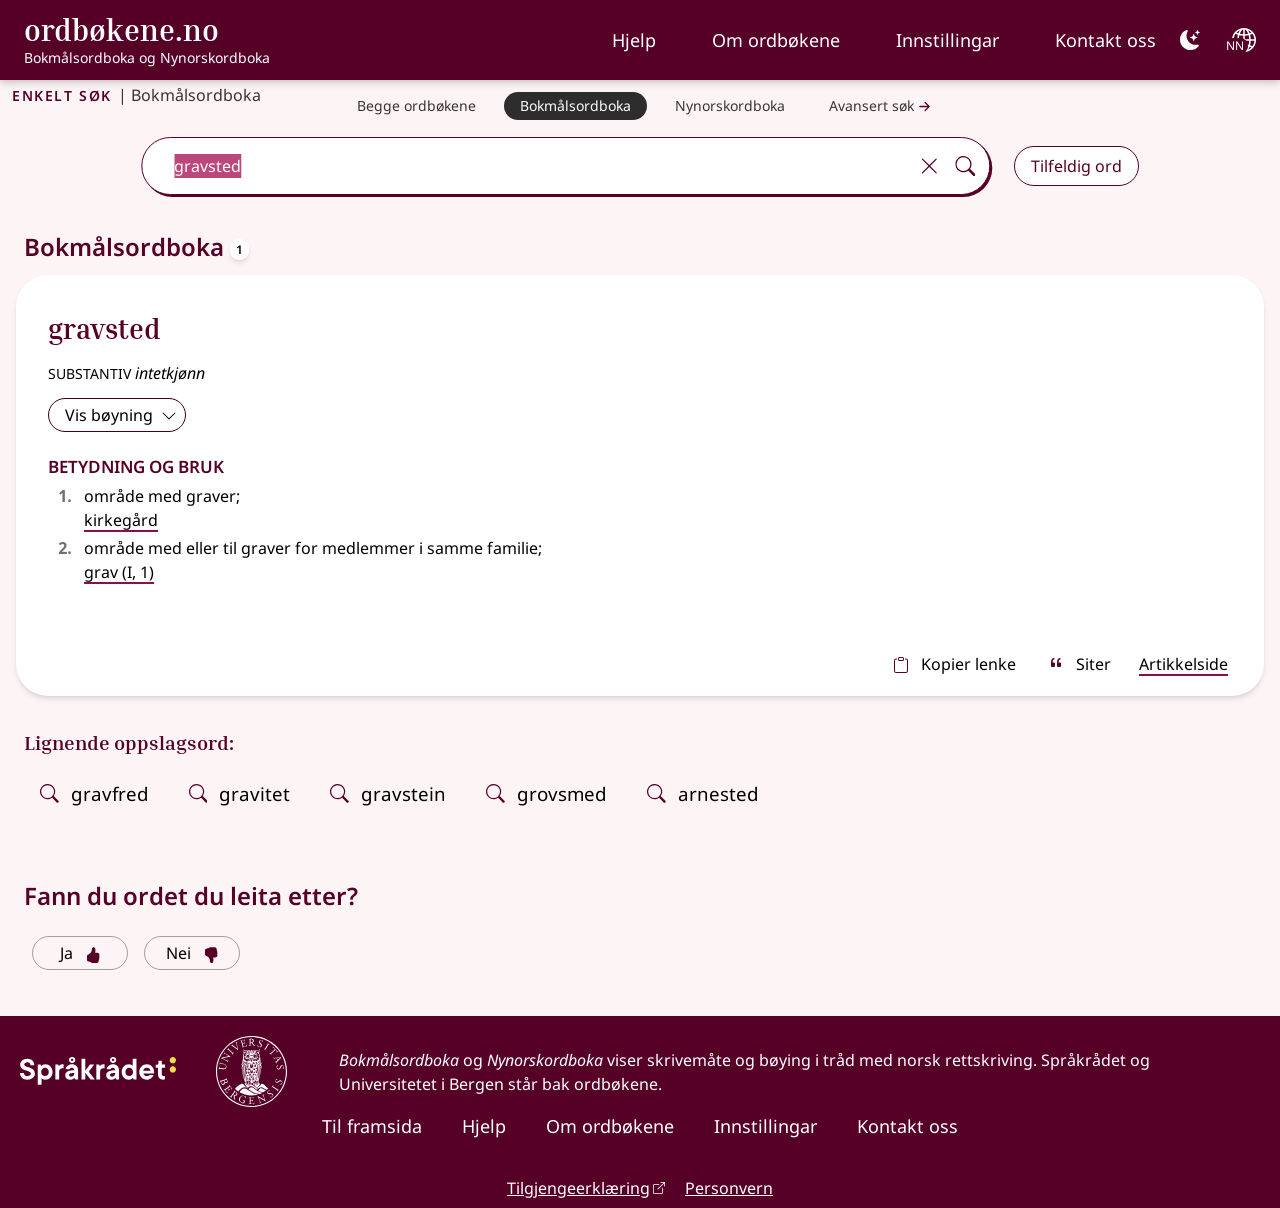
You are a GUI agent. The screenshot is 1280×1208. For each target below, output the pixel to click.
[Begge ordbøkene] (416, 106)
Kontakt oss (1105, 40)
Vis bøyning (121, 415)
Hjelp (634, 40)
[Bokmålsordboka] (575, 106)
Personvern (729, 1188)
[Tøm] (929, 166)
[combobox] (526, 166)
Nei (192, 953)
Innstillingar (947, 40)
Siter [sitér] (1079, 664)
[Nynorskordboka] (730, 106)
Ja (80, 953)
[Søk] (965, 166)
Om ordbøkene (776, 40)
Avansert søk (882, 106)
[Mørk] (1190, 40)
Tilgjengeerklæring (578, 1188)
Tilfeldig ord (1076, 166)
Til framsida (372, 1126)
